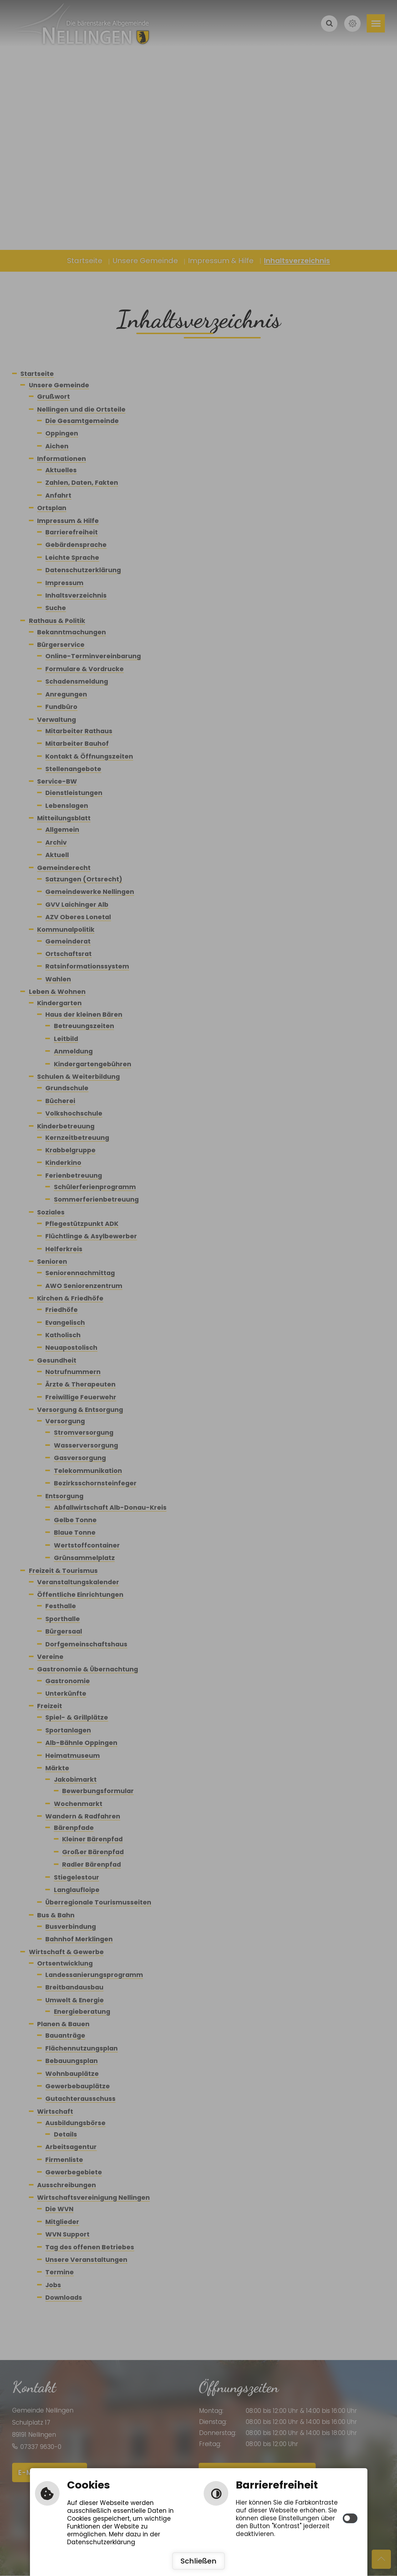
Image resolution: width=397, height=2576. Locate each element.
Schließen (198, 2561)
